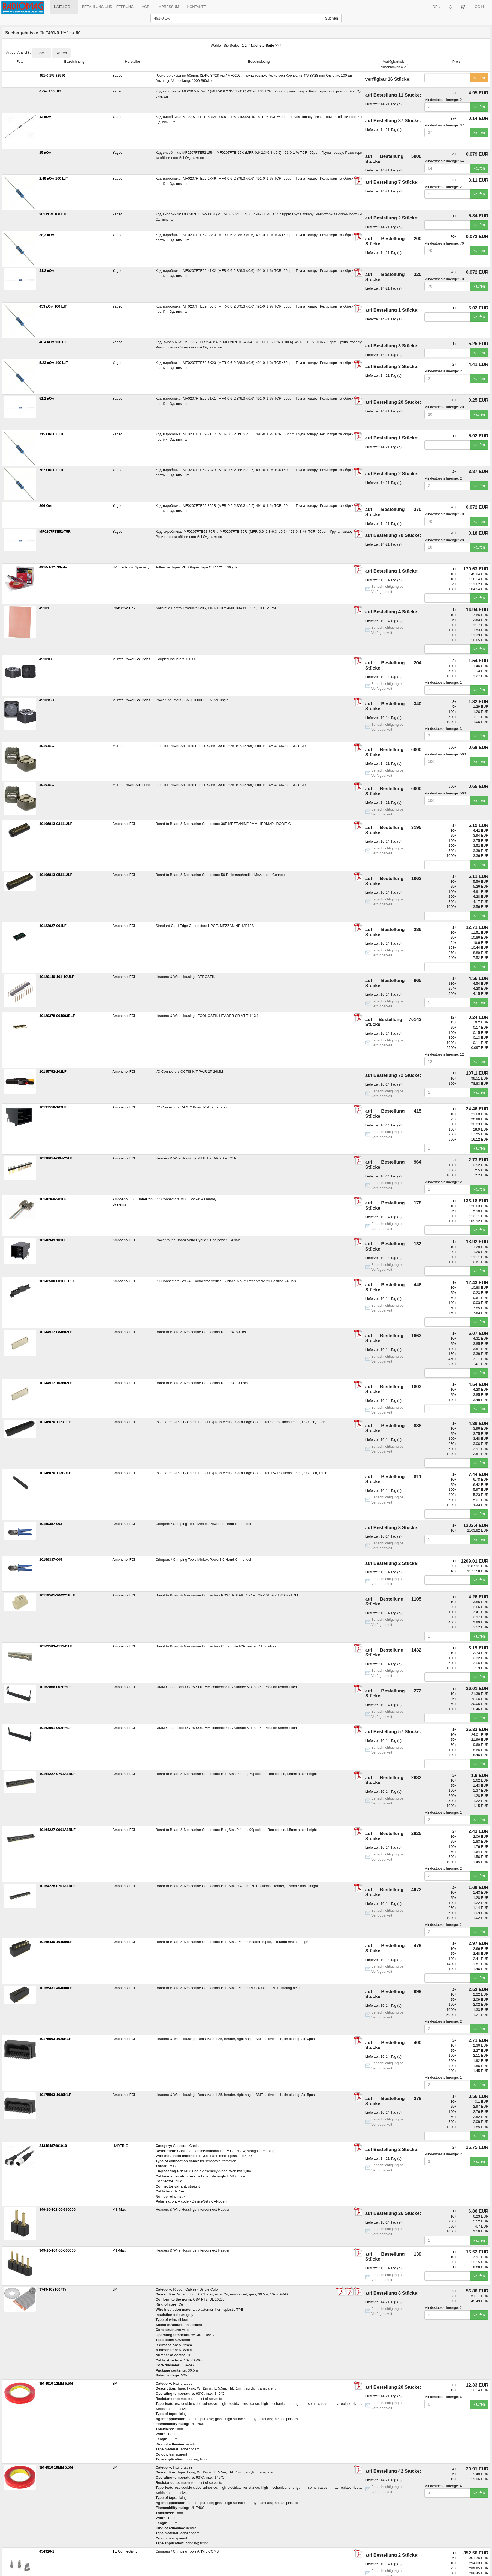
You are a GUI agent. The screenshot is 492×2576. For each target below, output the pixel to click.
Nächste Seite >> (265, 45)
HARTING (120, 2146)
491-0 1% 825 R (52, 75)
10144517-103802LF (55, 1383)
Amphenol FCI (124, 824)
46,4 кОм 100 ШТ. (53, 342)
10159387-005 (50, 1559)
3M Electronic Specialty (131, 567)
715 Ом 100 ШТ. (52, 434)
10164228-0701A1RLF (57, 1886)
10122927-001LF (53, 926)
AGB (145, 7)
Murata (118, 746)
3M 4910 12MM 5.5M (56, 2383)
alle (393, 67)
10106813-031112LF (55, 824)
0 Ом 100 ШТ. (50, 91)
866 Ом (45, 506)
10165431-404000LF (55, 1988)
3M (115, 2289)
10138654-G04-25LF (55, 1158)
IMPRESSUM (168, 7)
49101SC (46, 700)
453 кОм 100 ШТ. (53, 306)
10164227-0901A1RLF (57, 1830)
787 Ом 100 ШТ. (52, 470)
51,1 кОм (46, 398)
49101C (45, 659)
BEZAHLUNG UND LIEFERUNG (108, 7)
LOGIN (478, 7)
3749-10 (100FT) (52, 2289)
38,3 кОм (46, 235)
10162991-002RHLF (55, 1728)
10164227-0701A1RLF (57, 1774)
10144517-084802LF (55, 1332)
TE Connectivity (125, 2551)
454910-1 (46, 2551)
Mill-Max (119, 2209)
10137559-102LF (53, 1107)
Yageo (118, 75)
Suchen (331, 18)
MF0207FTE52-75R (55, 531)
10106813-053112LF (55, 875)
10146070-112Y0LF (55, 1422)
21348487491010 (53, 2146)
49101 (44, 608)
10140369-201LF (53, 1199)
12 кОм (45, 117)
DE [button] (436, 7)
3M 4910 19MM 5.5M (56, 2467)
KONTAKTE (196, 7)
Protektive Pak (124, 608)
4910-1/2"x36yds (53, 567)
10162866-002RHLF (55, 1687)
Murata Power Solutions (131, 659)
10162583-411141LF (55, 1646)
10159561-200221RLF (57, 1595)
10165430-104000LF (55, 1942)
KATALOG (64, 7)
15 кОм (45, 152)
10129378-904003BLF (57, 1016)
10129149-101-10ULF (56, 977)
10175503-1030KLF (55, 2095)
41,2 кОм (46, 271)
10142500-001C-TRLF (57, 1281)
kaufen (479, 78)
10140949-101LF (53, 1240)
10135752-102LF (53, 1071)
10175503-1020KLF (55, 2039)
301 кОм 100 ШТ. (53, 214)
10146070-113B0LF (55, 1473)
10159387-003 (50, 1524)
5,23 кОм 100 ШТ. (53, 363)
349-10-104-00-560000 (57, 2250)
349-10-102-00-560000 (57, 2209)
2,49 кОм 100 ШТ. (53, 178)
